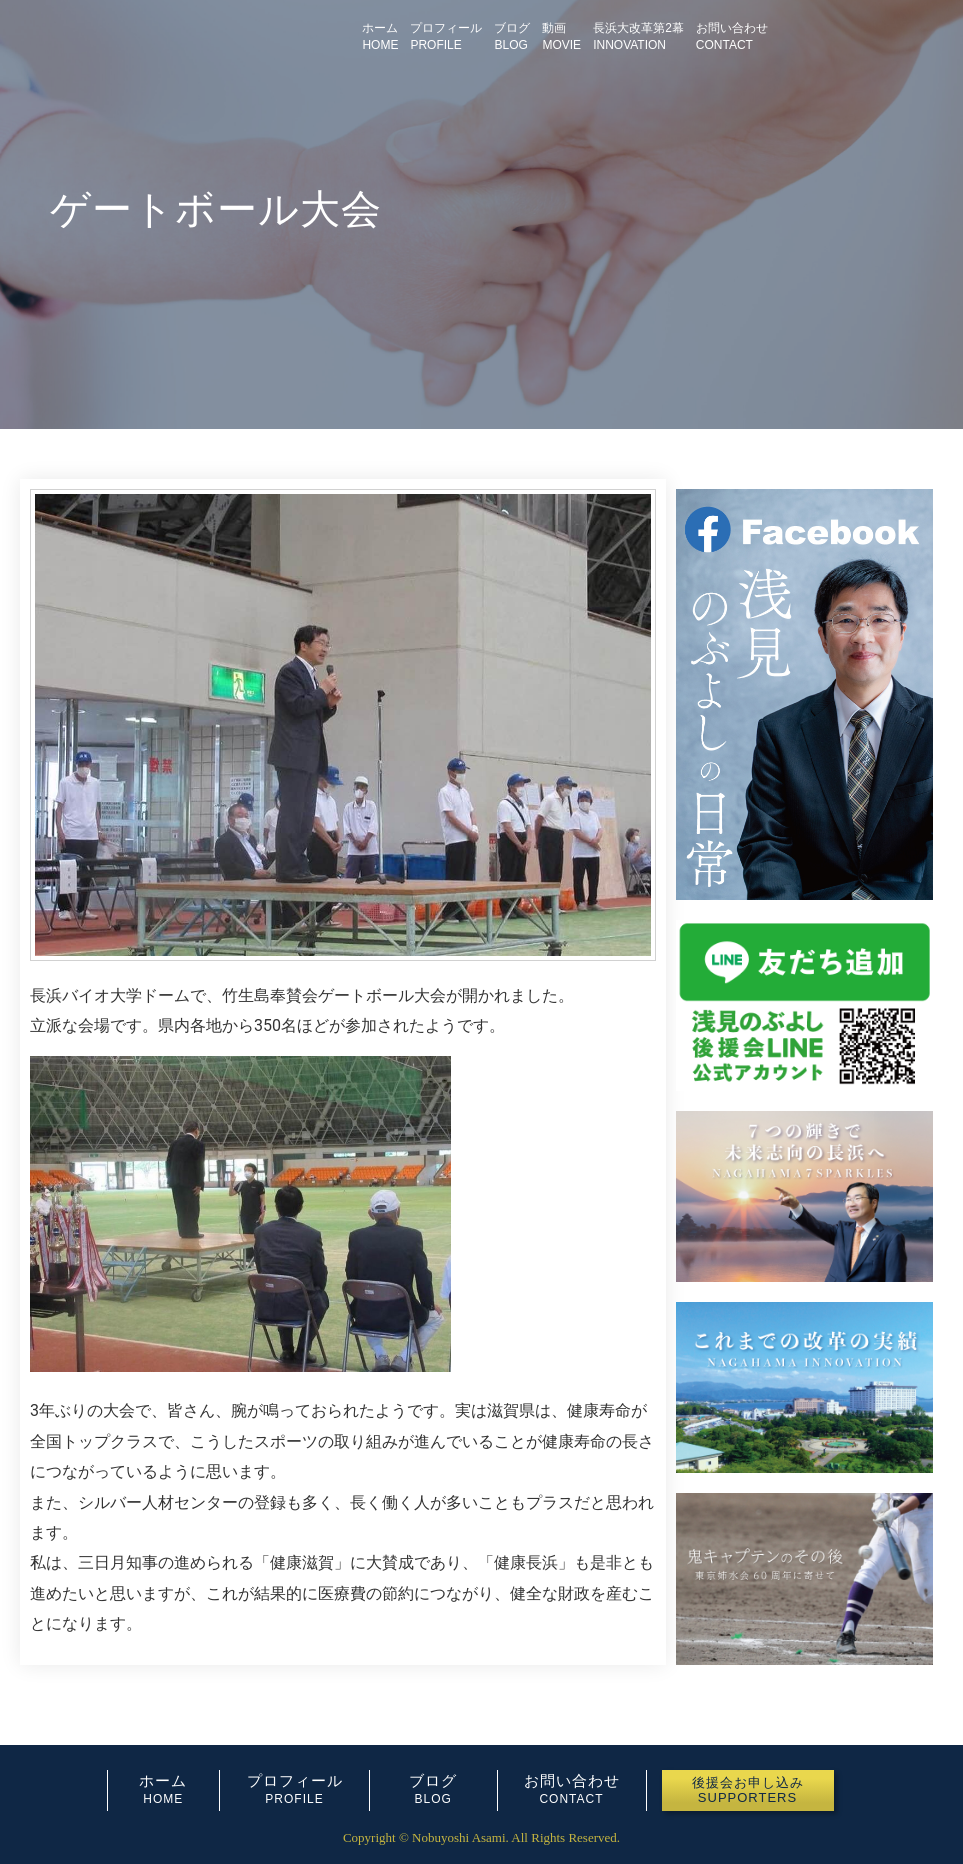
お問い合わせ (572, 1780)
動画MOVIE (561, 36)
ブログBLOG (512, 36)
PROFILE (294, 1799)
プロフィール (295, 1780)
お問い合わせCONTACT (732, 36)
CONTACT (571, 1799)
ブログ (433, 1780)
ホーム (163, 1780)
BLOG (433, 1799)
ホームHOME (380, 36)
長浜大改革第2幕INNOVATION (638, 36)
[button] (748, 1790)
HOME (163, 1799)
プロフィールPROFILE (446, 36)
